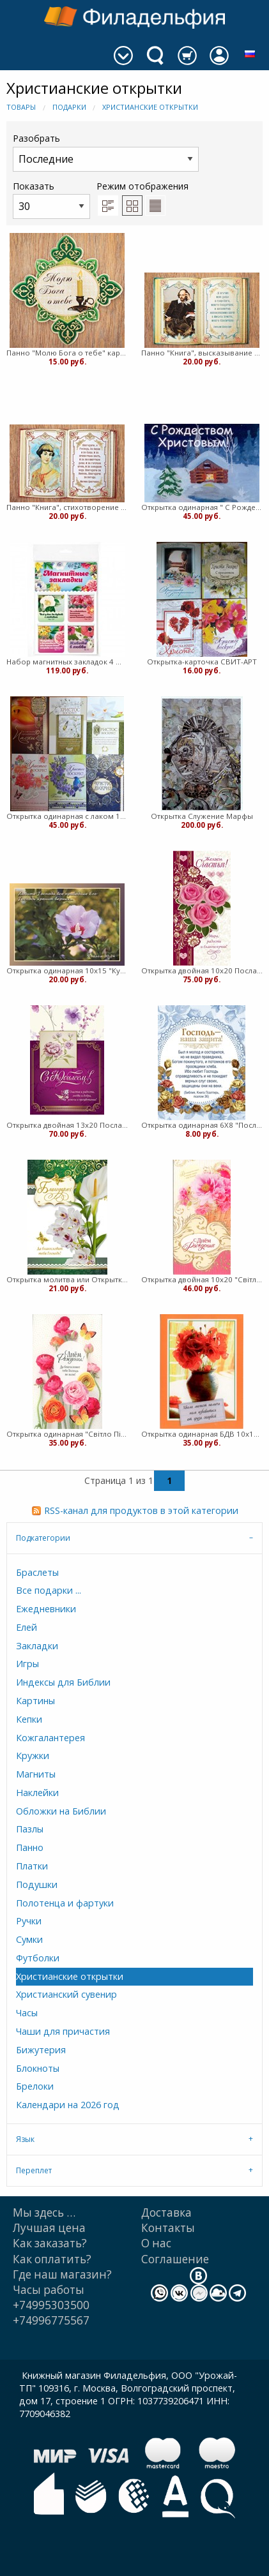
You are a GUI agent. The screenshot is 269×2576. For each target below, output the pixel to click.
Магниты (36, 1774)
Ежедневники (46, 1609)
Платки (32, 1866)
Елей (26, 1627)
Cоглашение (175, 2259)
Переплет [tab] (34, 2170)
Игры (27, 1664)
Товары (21, 107)
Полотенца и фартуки (65, 1903)
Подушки (37, 1884)
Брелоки (35, 2086)
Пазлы (29, 1829)
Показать (51, 199)
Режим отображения (142, 186)
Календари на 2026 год (67, 2105)
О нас (156, 2243)
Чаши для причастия (63, 2031)
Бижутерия (41, 2050)
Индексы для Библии (63, 1682)
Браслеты (37, 1572)
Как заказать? (50, 2243)
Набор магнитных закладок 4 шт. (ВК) (67, 661)
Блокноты (37, 2068)
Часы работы (48, 2289)
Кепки (29, 1719)
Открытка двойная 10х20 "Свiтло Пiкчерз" (202, 1279)
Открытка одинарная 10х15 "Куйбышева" (67, 970)
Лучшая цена (49, 2227)
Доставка (166, 2212)
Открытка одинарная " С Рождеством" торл (202, 507)
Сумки (29, 1939)
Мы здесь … (44, 2212)
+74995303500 (51, 2305)
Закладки (37, 1646)
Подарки (69, 107)
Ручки (29, 1921)
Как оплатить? (52, 2259)
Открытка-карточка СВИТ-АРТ (202, 661)
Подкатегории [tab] (43, 1537)
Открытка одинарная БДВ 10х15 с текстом (202, 1434)
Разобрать (106, 151)
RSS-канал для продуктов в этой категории (141, 1510)
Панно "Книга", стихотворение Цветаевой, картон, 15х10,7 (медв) (67, 507)
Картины (35, 1701)
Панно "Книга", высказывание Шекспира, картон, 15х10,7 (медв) (202, 352)
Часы (27, 2013)
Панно (29, 1847)
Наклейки (37, 1792)
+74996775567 (51, 2320)
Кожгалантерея (50, 1738)
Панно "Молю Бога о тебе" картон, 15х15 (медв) (67, 352)
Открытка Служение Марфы (202, 816)
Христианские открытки (150, 107)
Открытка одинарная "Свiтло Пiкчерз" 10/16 (67, 1434)
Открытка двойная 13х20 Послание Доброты (67, 1125)
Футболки (37, 1958)
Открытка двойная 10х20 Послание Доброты (202, 970)
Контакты (168, 2227)
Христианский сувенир (66, 1994)
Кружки (32, 1755)
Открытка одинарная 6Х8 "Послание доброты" (202, 1125)
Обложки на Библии (61, 1811)
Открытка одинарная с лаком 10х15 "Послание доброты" (67, 816)
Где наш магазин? (62, 2274)
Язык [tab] (25, 2139)
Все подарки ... (48, 1590)
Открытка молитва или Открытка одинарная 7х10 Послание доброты (67, 1279)
